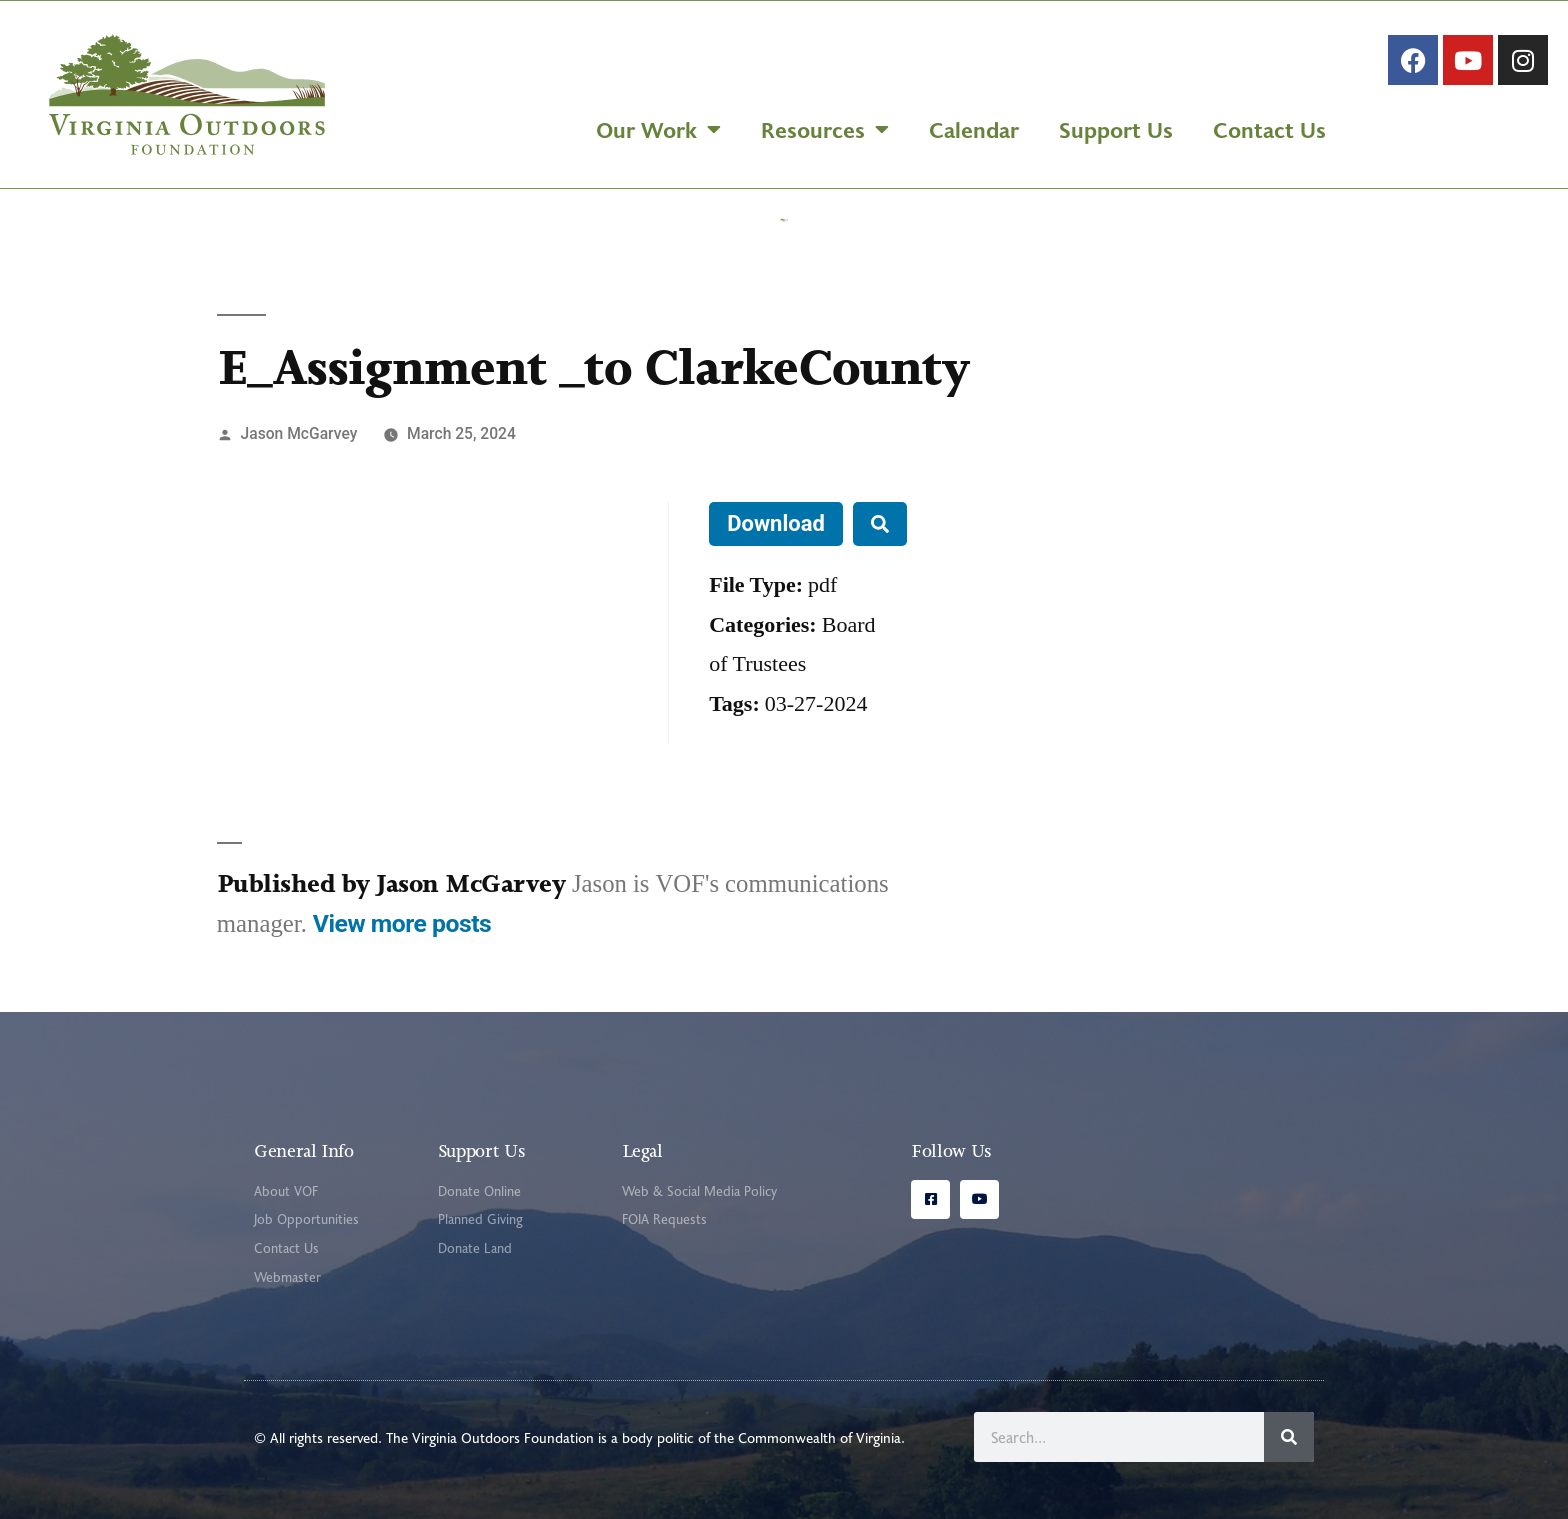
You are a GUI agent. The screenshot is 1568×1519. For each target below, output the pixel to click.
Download (776, 523)
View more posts (402, 923)
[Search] (1289, 1437)
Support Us (1116, 129)
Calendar (974, 129)
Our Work (658, 129)
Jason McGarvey (299, 433)
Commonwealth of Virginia (819, 1437)
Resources (825, 129)
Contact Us (1269, 129)
